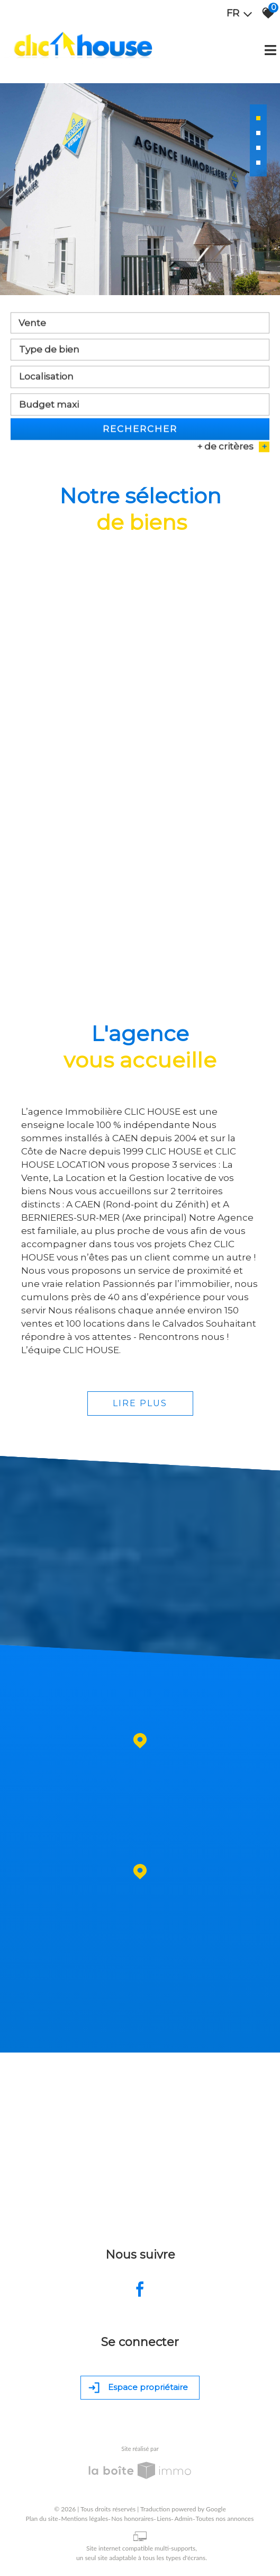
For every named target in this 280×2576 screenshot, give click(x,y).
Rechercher (140, 434)
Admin (183, 2518)
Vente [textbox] (32, 328)
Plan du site (42, 2518)
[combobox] (140, 328)
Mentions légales (85, 2518)
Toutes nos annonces (225, 2518)
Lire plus (140, 1403)
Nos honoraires (132, 2518)
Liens (164, 2518)
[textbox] (140, 355)
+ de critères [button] (233, 452)
